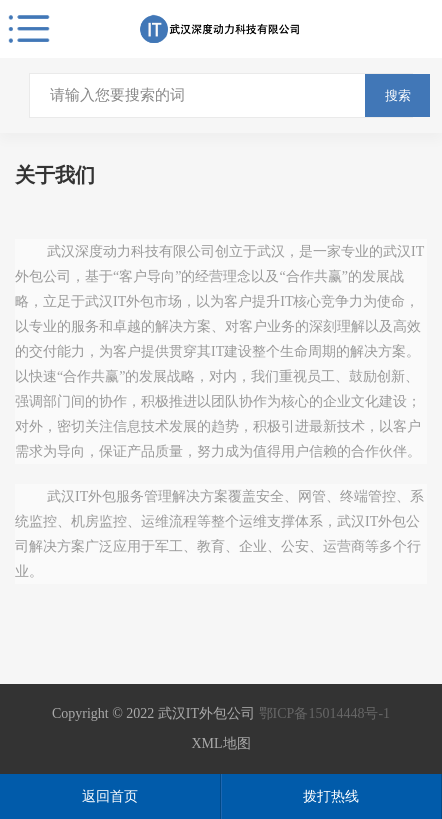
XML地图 (220, 743)
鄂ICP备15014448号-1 (324, 713)
